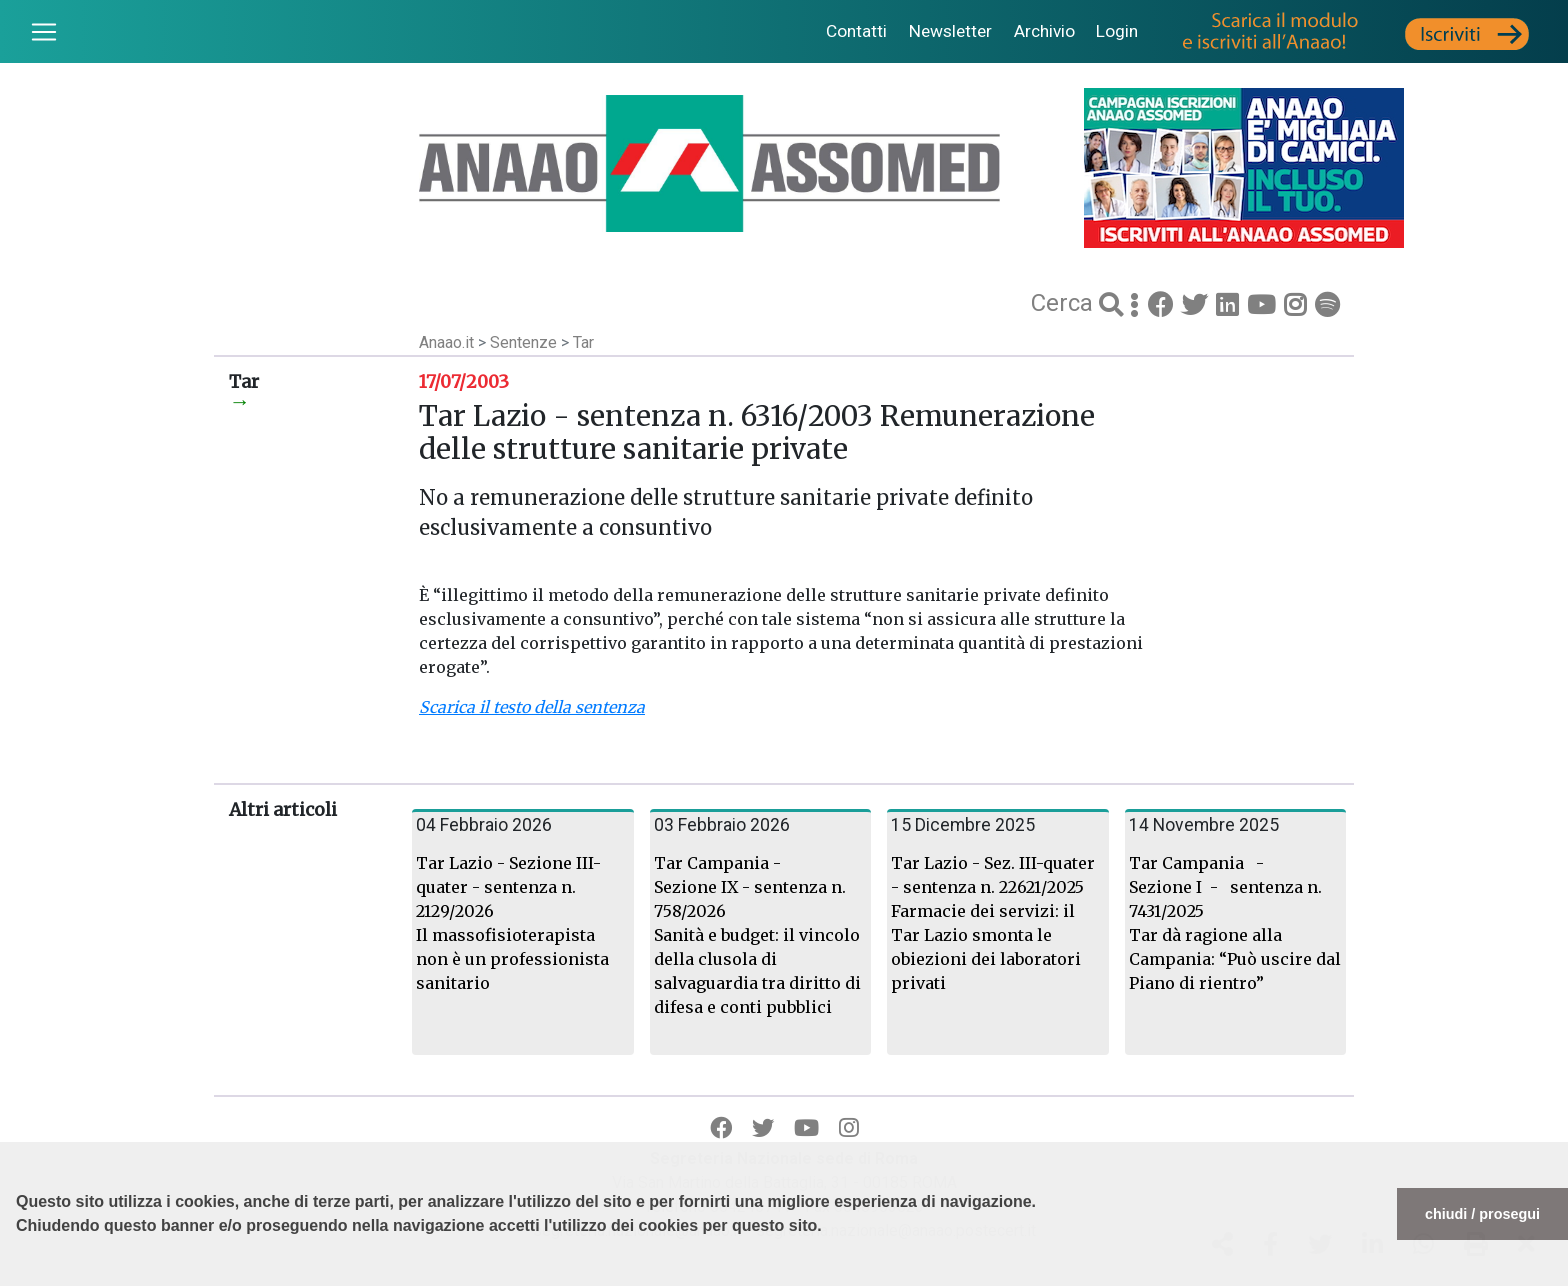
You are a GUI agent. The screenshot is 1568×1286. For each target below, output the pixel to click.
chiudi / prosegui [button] (1482, 1214)
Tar (583, 342)
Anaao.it (446, 342)
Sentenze (525, 342)
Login (1117, 31)
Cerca (1065, 303)
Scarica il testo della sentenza (532, 707)
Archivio (1044, 31)
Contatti (856, 31)
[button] (19, 1276)
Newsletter (950, 31)
